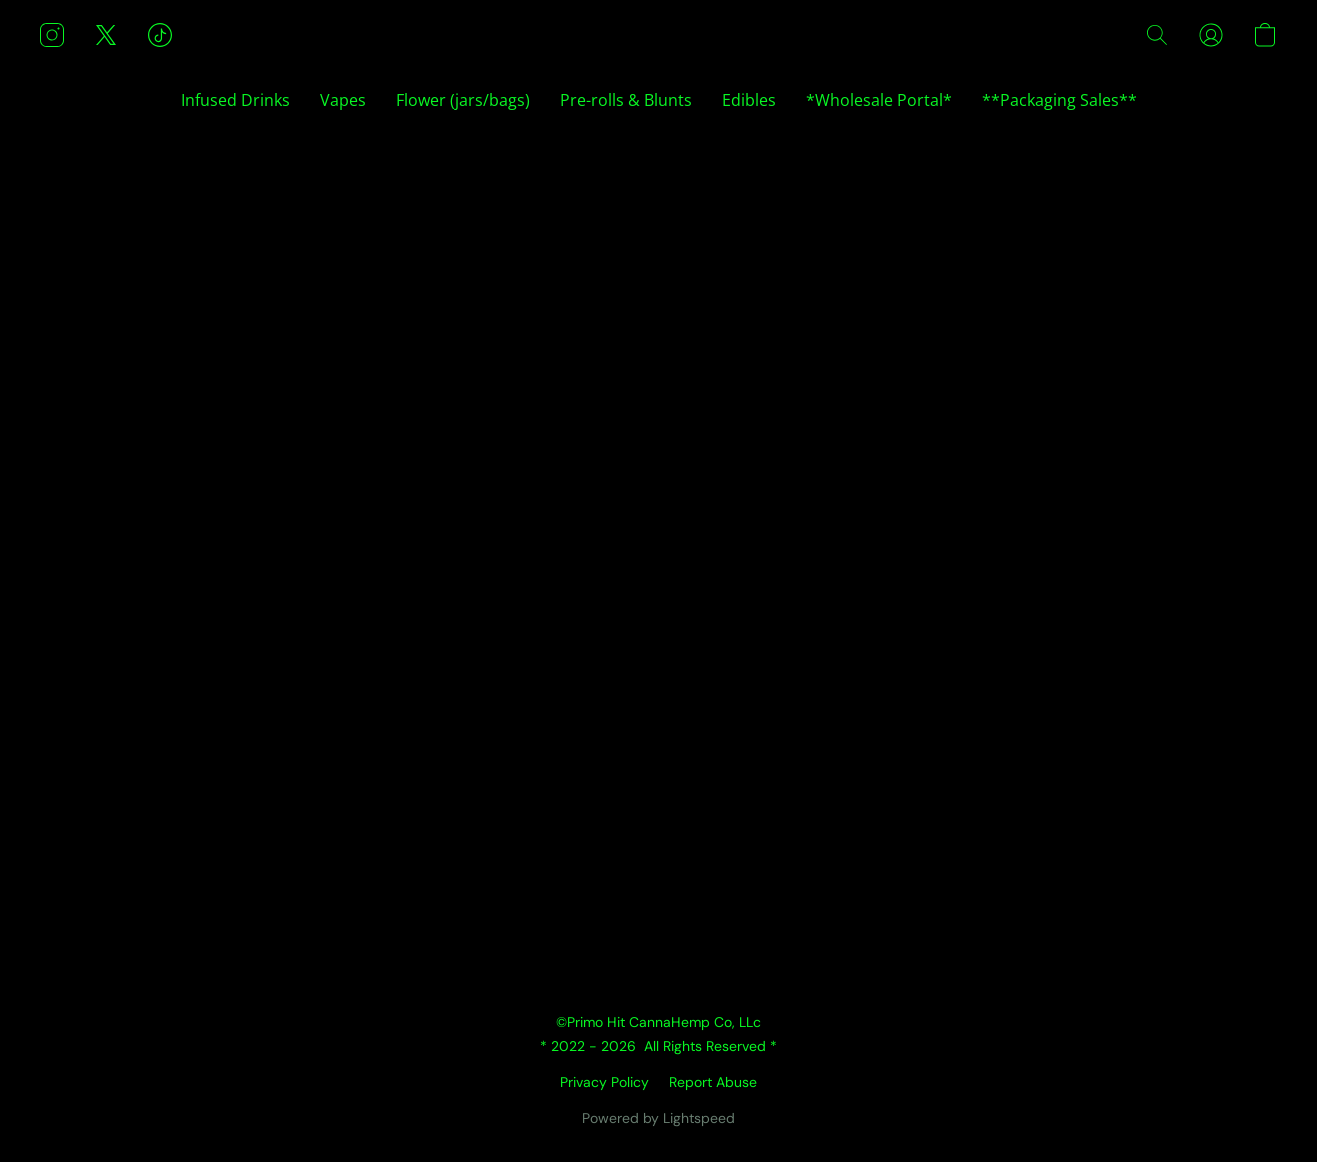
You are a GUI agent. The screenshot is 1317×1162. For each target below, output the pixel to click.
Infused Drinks (235, 100)
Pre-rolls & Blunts (626, 100)
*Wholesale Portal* (879, 100)
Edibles (749, 100)
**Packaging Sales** (1059, 100)
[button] (52, 35)
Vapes (343, 100)
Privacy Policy (604, 1082)
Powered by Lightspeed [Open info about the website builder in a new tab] (658, 1118)
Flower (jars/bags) (463, 100)
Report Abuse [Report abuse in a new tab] (713, 1082)
